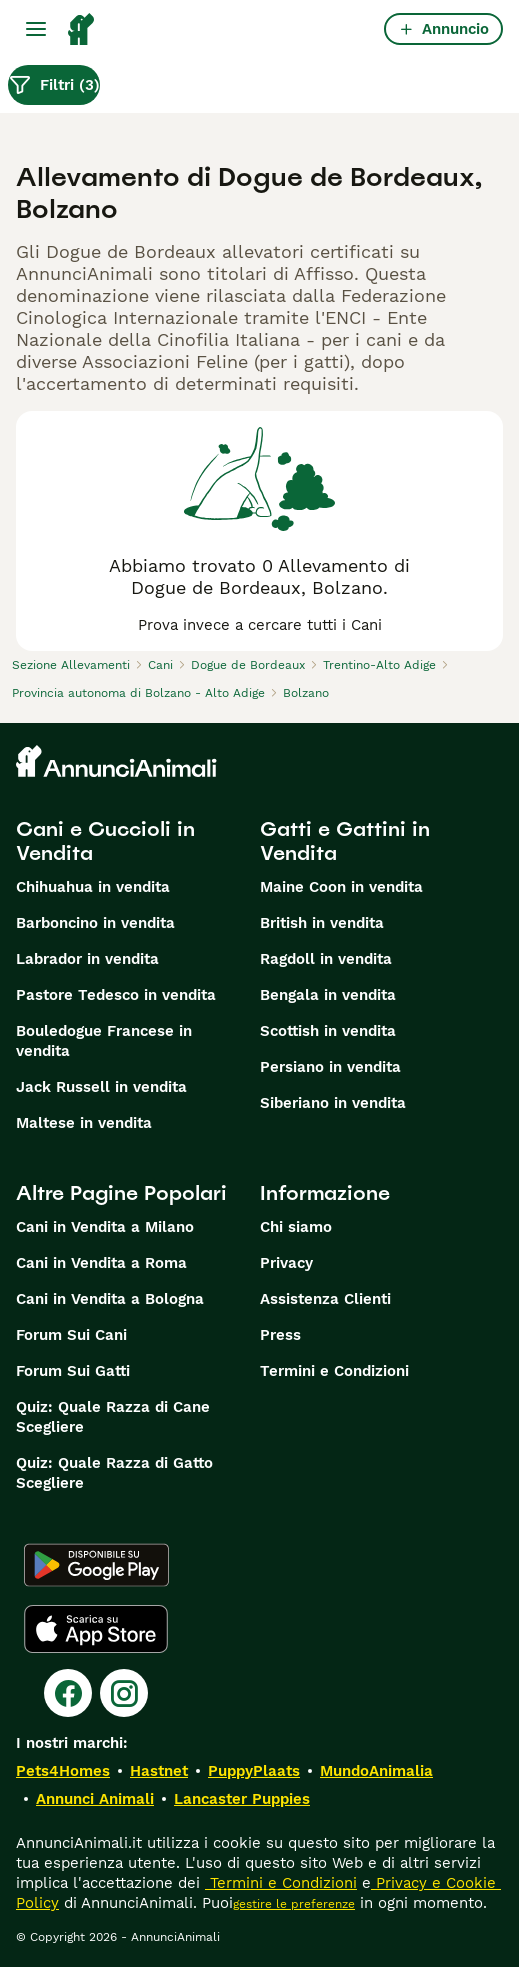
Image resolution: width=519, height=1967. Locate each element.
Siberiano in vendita (333, 1103)
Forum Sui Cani (71, 1335)
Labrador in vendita (87, 959)
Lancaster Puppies (242, 1799)
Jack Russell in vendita (101, 1087)
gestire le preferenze (294, 1904)
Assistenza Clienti (325, 1299)
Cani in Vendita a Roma (101, 1263)
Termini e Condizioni (334, 1371)
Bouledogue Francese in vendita (104, 1041)
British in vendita (322, 923)
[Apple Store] (96, 1629)
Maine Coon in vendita (341, 887)
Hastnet (159, 1771)
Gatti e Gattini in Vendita (345, 841)
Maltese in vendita (84, 1123)
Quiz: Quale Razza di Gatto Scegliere (114, 1473)
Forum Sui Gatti (73, 1371)
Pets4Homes (63, 1771)
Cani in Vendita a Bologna (110, 1299)
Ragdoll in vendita (326, 959)
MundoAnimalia (376, 1771)
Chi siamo (296, 1227)
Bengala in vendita (328, 995)
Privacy (286, 1263)
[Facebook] (68, 1693)
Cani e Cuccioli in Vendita (105, 841)
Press (280, 1335)
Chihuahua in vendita (93, 887)
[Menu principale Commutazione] (36, 29)
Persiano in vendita (330, 1067)
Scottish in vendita (328, 1031)
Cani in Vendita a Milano (105, 1227)
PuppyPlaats (254, 1771)
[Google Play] (96, 1565)
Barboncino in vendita (95, 923)
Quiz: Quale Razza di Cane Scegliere (113, 1417)
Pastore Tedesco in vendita (116, 995)
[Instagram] (124, 1693)
